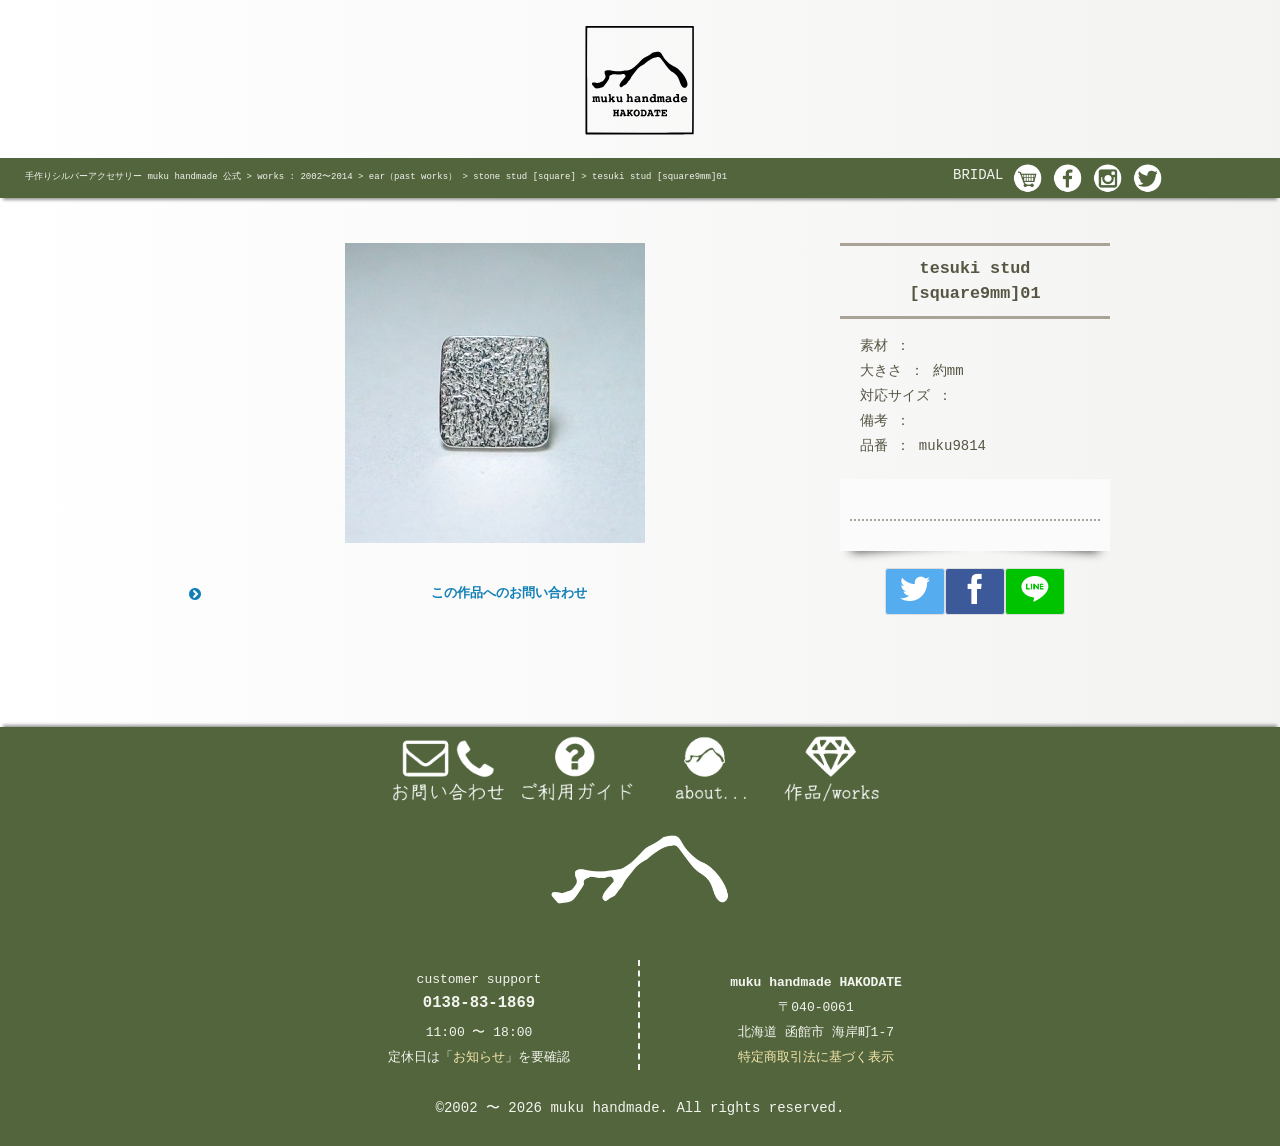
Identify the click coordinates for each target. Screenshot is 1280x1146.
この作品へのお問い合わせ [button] (386, 594)
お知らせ (479, 1057)
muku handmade (604, 1108)
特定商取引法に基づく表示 (816, 1057)
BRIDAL (978, 175)
